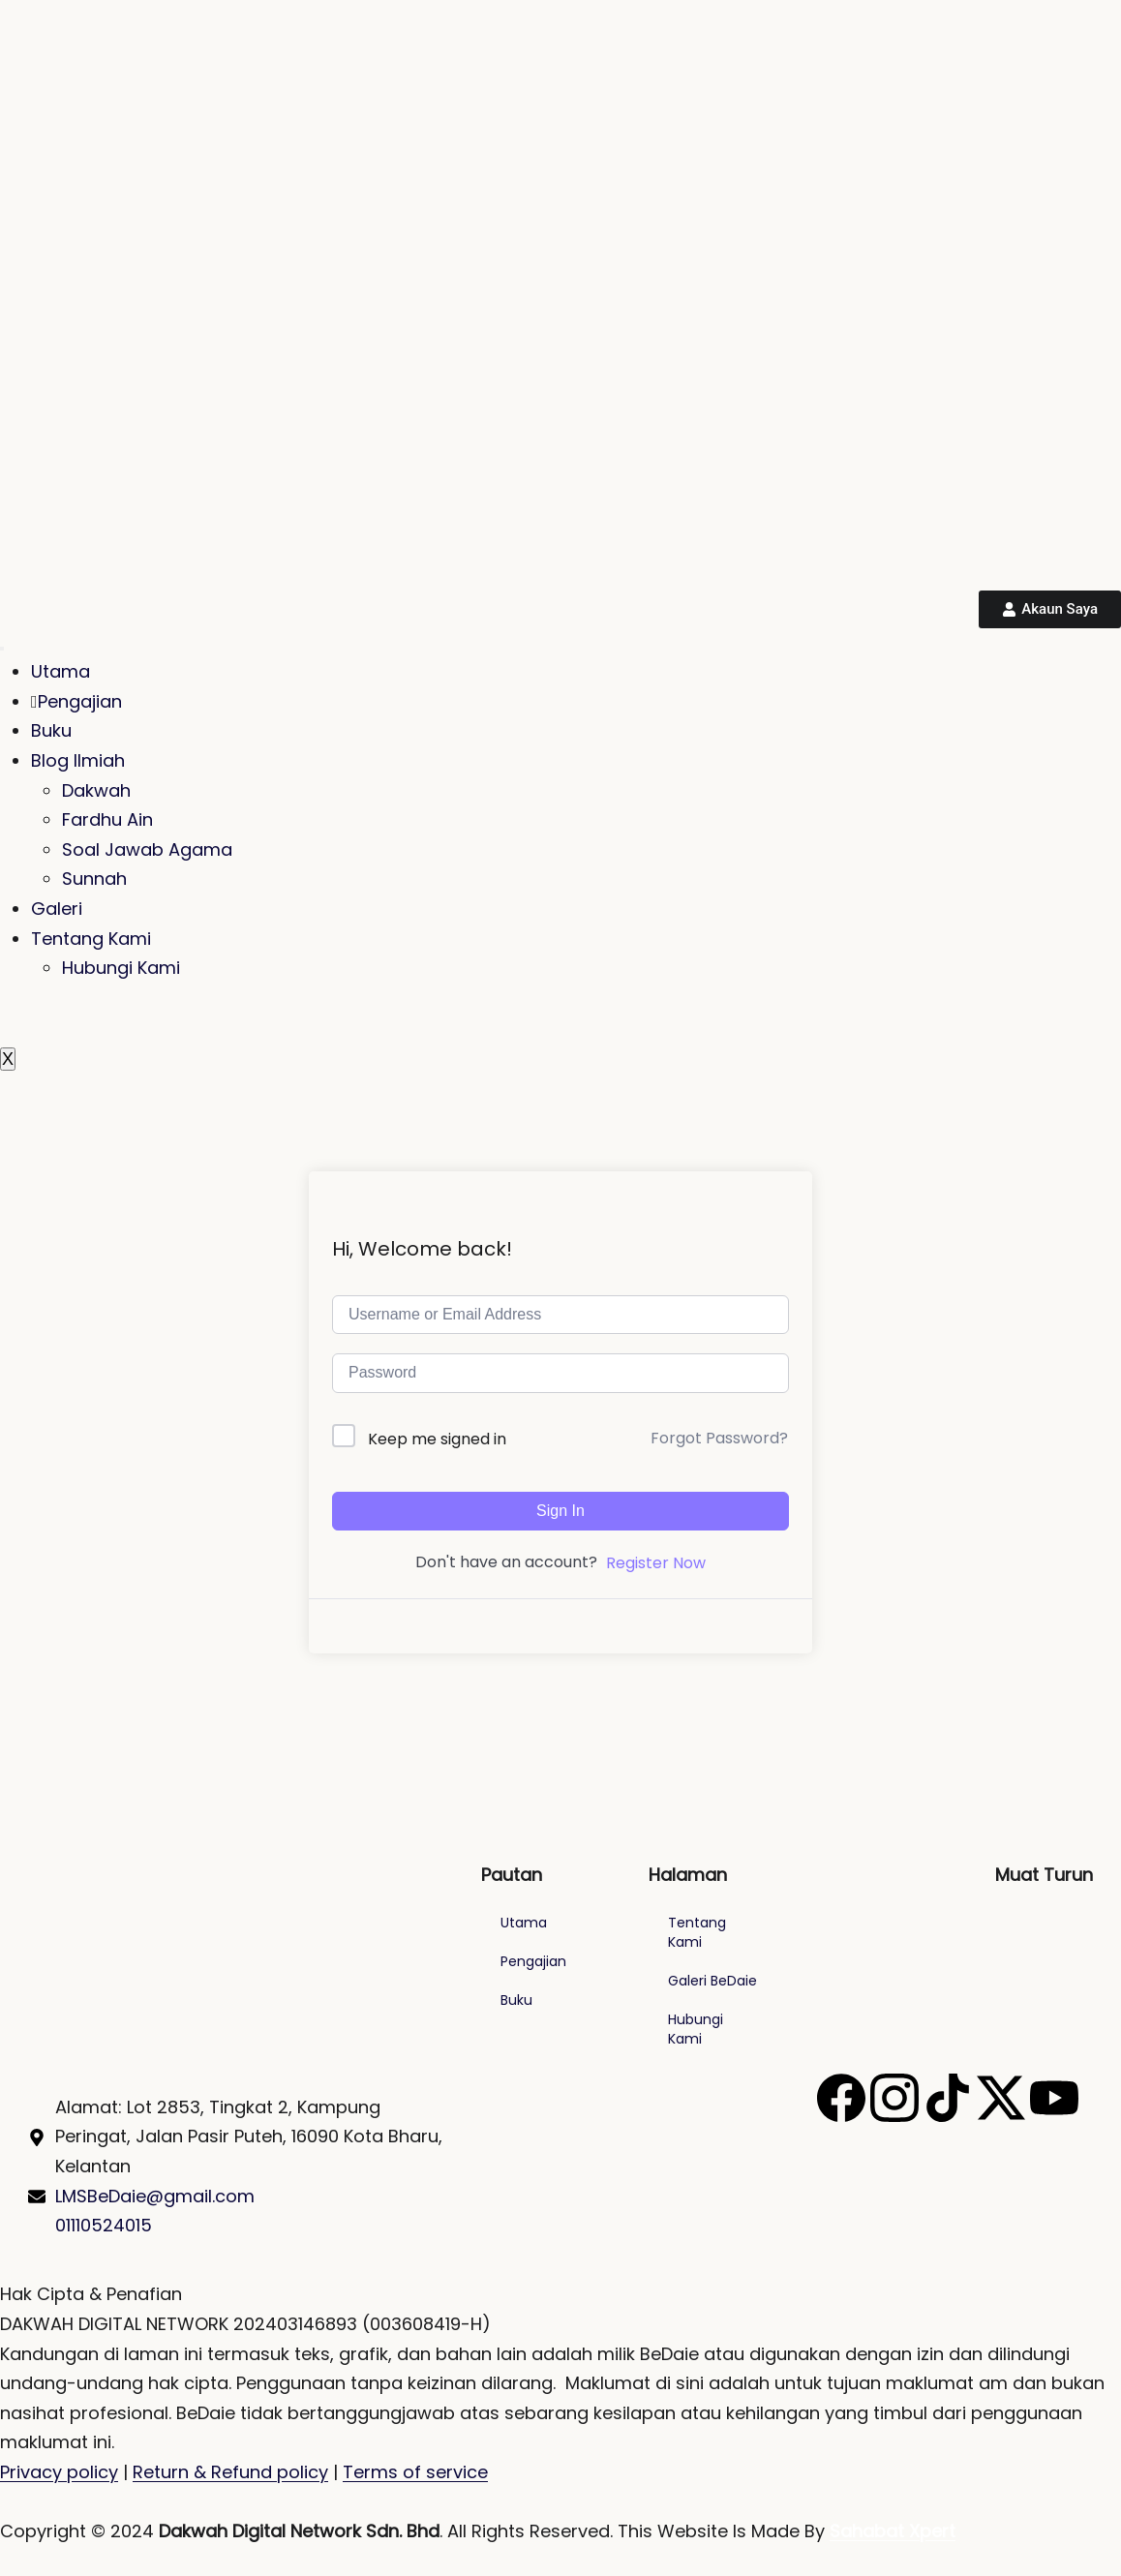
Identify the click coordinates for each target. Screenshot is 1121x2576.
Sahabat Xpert (892, 2531)
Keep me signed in (437, 1439)
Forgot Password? (719, 1438)
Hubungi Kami (121, 967)
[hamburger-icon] (2, 649)
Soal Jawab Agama (147, 849)
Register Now (656, 1563)
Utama (60, 671)
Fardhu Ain (107, 819)
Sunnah (94, 878)
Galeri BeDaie (712, 1980)
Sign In (560, 1510)
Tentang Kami (91, 938)
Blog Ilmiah (78, 760)
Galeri (56, 908)
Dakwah (96, 790)
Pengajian (76, 701)
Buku (51, 730)
